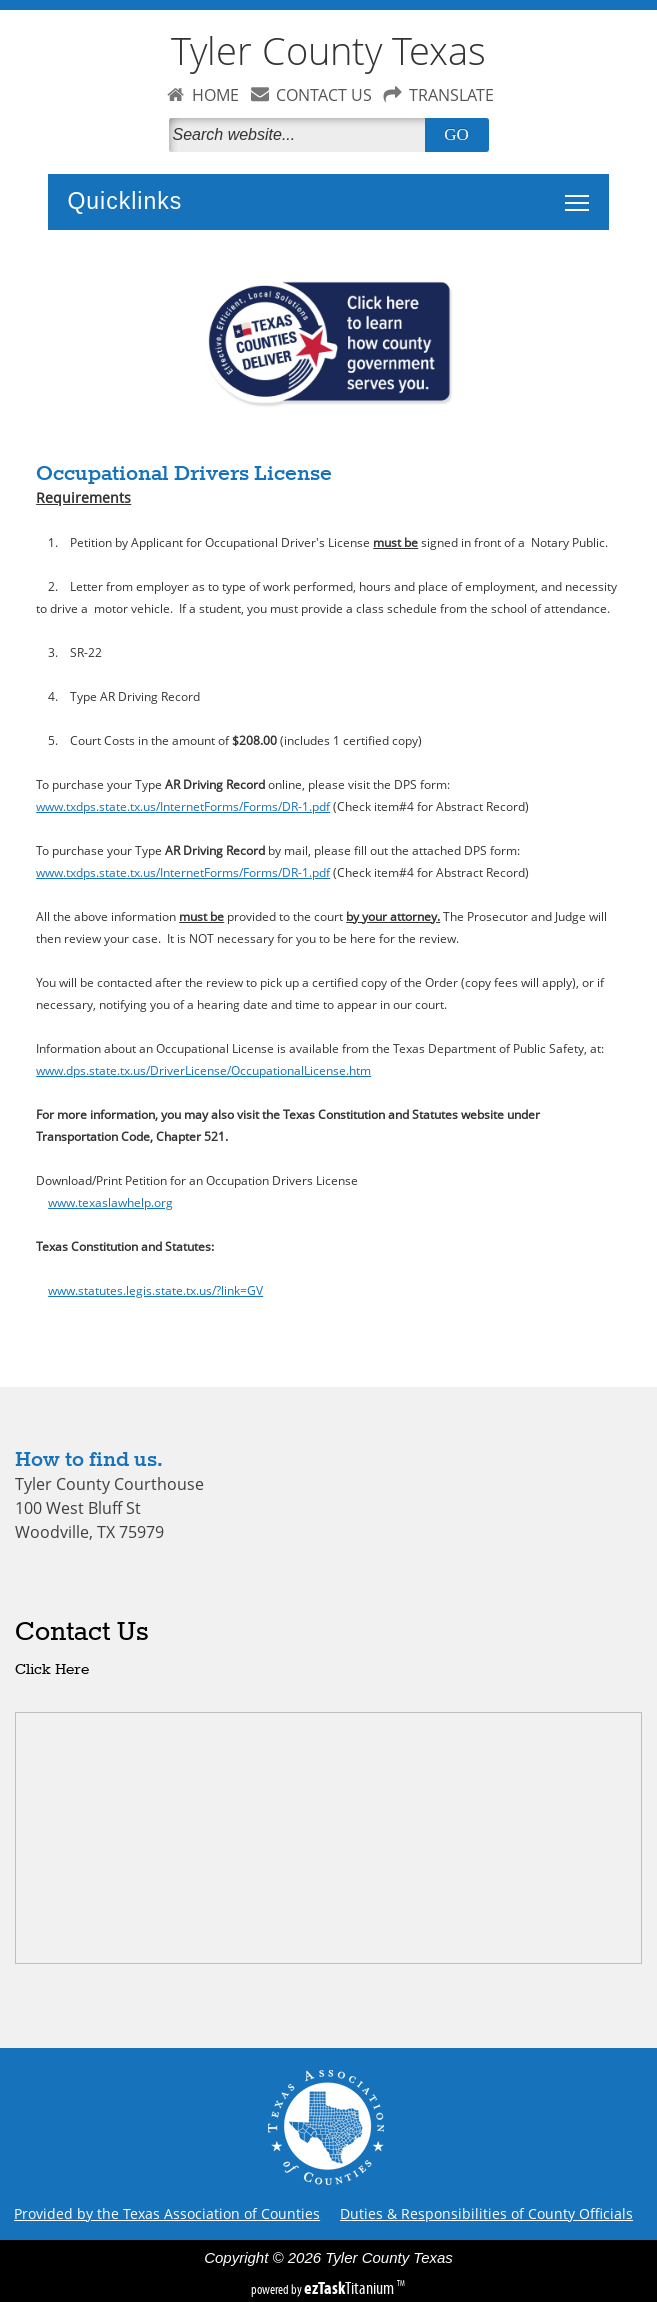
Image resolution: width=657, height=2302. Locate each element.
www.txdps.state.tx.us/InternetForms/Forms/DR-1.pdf (183, 806)
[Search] (301, 135)
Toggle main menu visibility (582, 192)
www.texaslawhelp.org (110, 1202)
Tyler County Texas (328, 50)
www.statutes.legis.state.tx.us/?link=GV (155, 1290)
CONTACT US (324, 95)
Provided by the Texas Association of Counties (167, 2213)
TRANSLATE (451, 95)
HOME (215, 95)
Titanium (350, 2288)
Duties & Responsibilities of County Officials (486, 2213)
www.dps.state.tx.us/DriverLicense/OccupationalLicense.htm (203, 1070)
